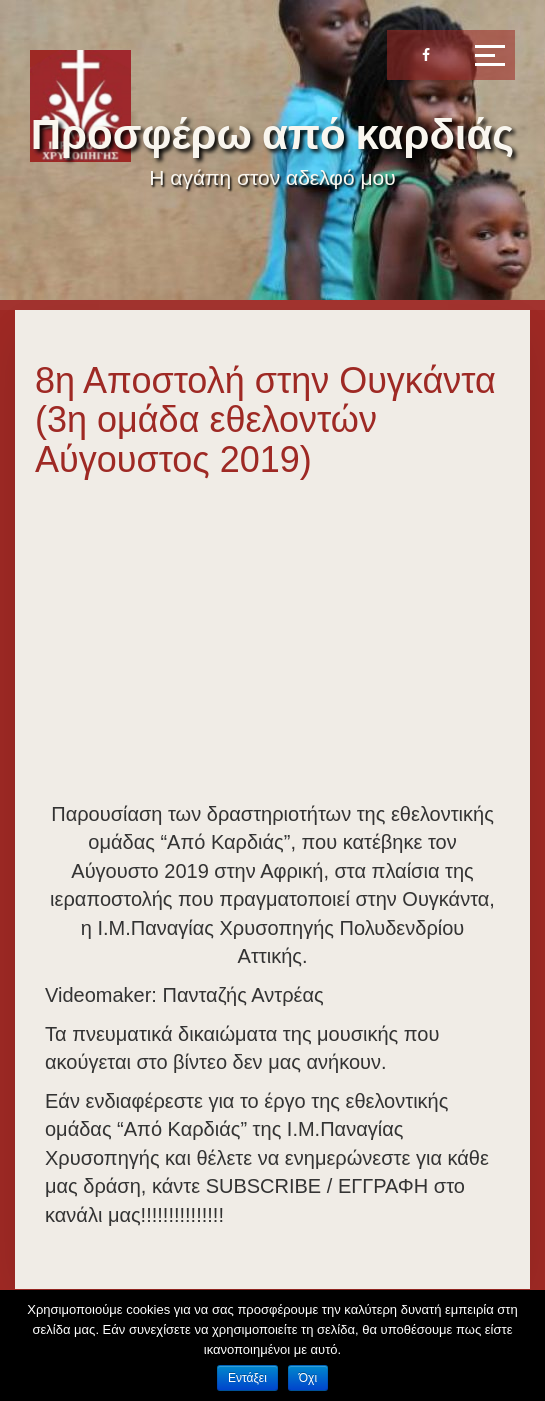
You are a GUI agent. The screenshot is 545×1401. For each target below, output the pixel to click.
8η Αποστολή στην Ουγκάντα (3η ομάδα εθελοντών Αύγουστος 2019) (265, 420)
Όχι (308, 1378)
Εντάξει (247, 1378)
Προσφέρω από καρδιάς (272, 134)
